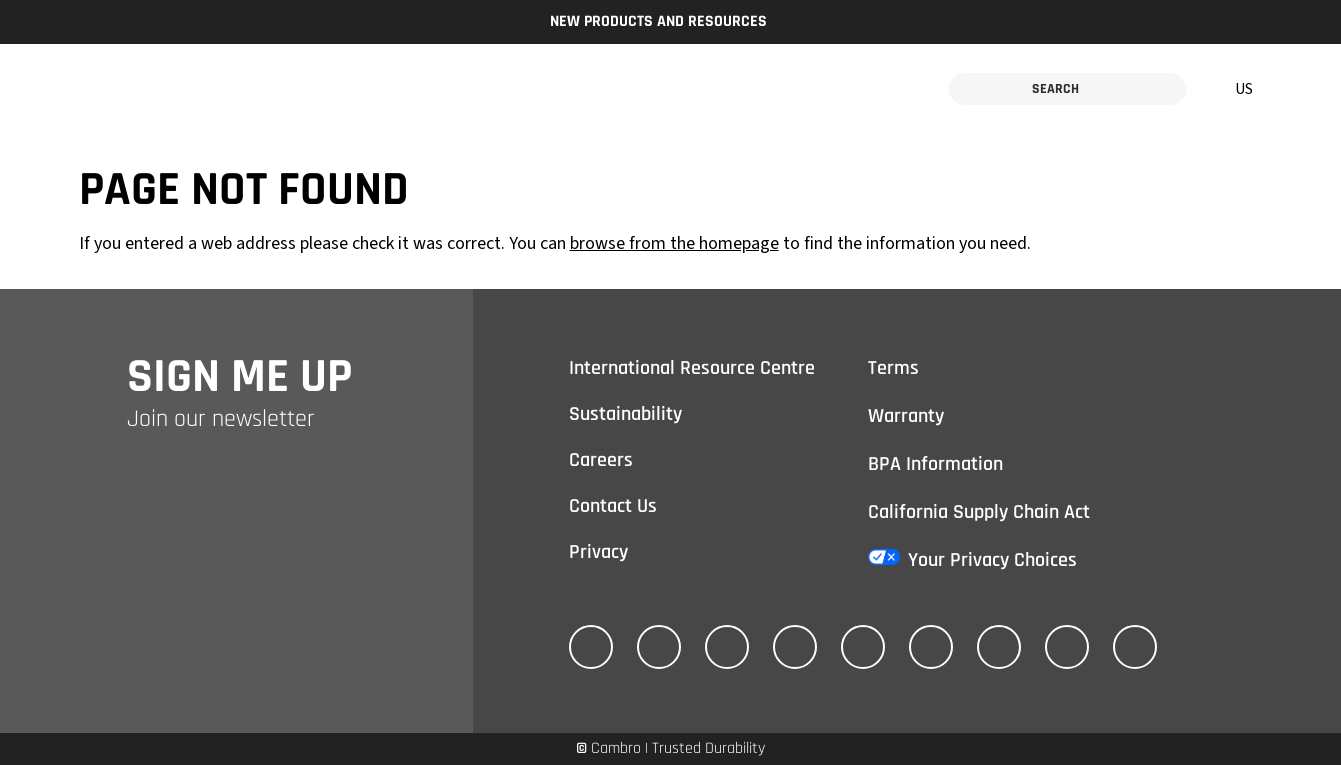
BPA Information (935, 464)
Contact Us (613, 506)
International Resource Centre (692, 368)
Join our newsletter (221, 419)
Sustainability (625, 414)
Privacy (598, 552)
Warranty (906, 416)
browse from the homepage (674, 243)
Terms (893, 368)
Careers (601, 460)
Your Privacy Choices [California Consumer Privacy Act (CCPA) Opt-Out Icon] (992, 560)
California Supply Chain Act (979, 512)
